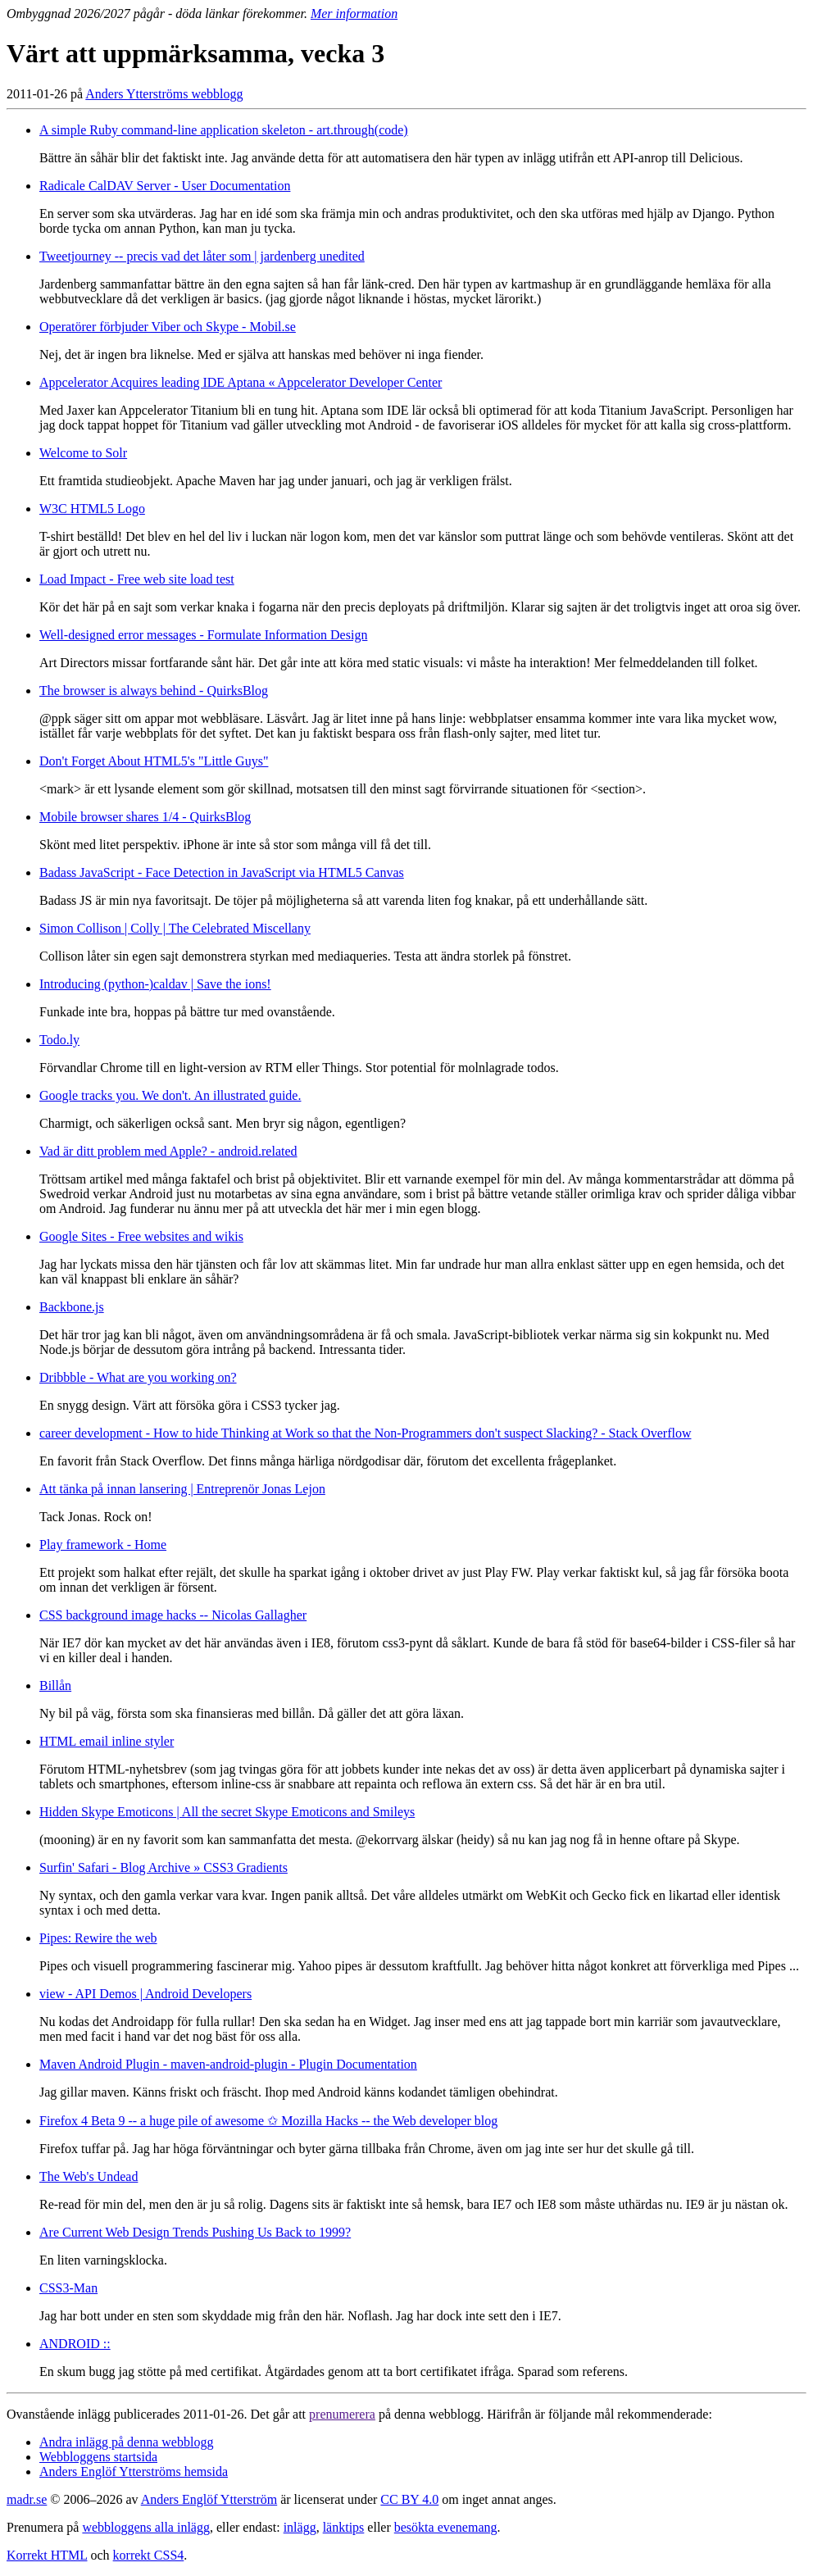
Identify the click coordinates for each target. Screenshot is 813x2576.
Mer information (354, 13)
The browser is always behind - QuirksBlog (153, 690)
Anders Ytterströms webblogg (164, 94)
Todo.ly (59, 1040)
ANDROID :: (75, 2344)
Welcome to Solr (83, 453)
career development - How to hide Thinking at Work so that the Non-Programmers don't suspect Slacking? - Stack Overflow (365, 1433)
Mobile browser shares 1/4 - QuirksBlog (145, 817)
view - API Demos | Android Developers (145, 1994)
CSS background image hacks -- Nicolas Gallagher (173, 1615)
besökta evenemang (445, 2527)
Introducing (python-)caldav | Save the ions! (155, 984)
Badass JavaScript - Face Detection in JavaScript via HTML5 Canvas (221, 872)
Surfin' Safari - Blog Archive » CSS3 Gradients (163, 1867)
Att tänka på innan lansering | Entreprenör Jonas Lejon (182, 1489)
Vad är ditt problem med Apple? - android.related (168, 1151)
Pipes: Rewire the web (98, 1938)
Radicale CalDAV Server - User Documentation (164, 186)
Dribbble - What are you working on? (138, 1377)
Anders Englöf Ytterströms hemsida (133, 2471)
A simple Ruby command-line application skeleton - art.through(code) (223, 130)
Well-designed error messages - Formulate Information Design (203, 635)
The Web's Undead (88, 2176)
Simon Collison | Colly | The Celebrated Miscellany (175, 928)
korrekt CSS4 (148, 2555)
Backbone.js (71, 1307)
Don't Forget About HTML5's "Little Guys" (153, 761)
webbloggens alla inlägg (146, 2527)
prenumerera (342, 2414)
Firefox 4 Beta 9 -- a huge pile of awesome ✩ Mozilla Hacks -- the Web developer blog (268, 2121)
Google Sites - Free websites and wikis (141, 1236)
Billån (55, 1685)
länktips (344, 2527)
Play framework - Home (102, 1545)
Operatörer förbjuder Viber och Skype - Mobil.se (167, 327)
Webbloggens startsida (98, 2457)
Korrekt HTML (47, 2555)
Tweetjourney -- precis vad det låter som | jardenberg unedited (202, 256)
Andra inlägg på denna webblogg (126, 2442)
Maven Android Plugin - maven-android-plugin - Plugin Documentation (228, 2064)
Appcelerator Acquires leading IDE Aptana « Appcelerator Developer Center (240, 382)
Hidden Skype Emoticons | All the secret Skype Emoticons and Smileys (227, 1812)
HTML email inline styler (106, 1741)
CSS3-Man (68, 2288)
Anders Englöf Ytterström (209, 2499)
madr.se (27, 2499)
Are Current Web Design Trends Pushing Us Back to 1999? (195, 2232)
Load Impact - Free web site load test (136, 579)
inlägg (300, 2527)
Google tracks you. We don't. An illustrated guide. (170, 1095)
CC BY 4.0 (409, 2499)
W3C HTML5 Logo (92, 509)
